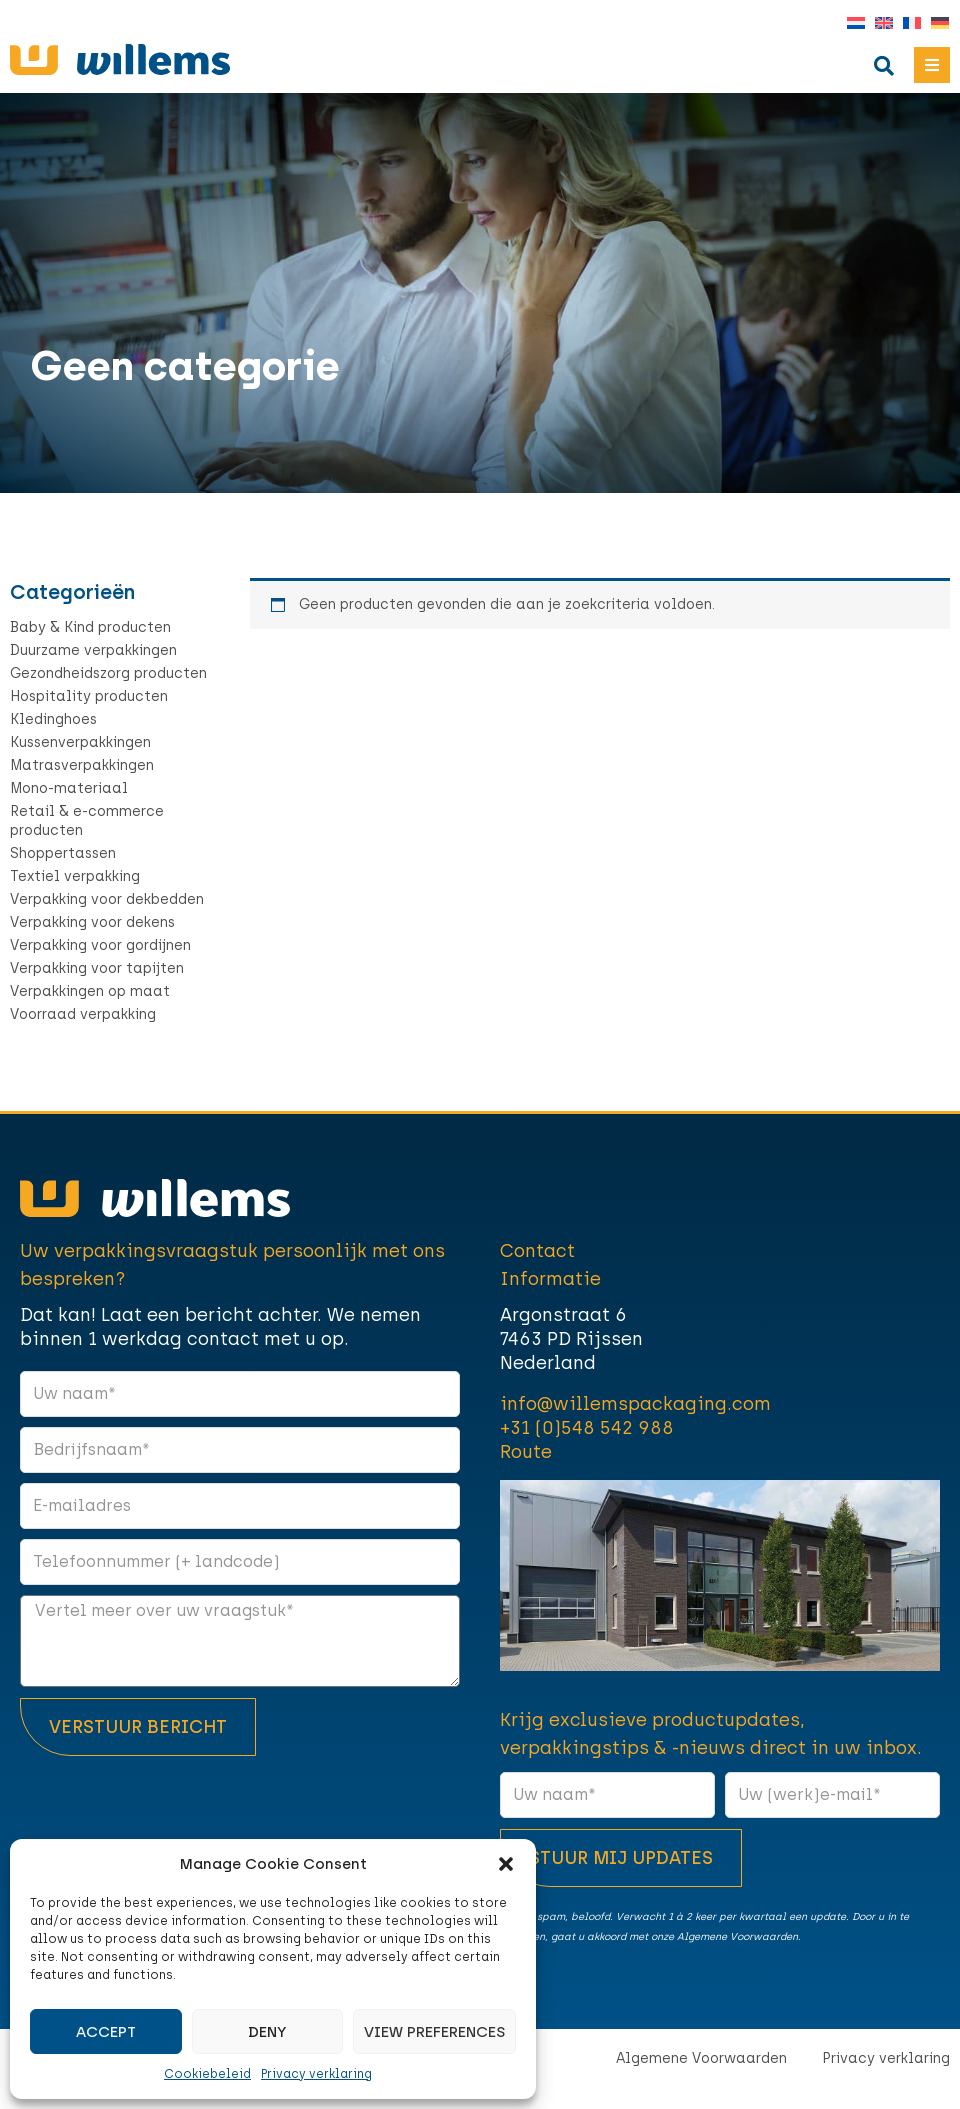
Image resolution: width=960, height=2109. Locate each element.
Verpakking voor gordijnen (100, 945)
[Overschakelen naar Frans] (907, 23)
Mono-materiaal (69, 788)
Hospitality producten (89, 696)
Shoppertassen (63, 853)
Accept (106, 2032)
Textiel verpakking (75, 876)
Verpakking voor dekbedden (107, 899)
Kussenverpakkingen (80, 742)
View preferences (434, 2032)
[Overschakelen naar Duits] (935, 23)
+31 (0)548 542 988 (587, 1428)
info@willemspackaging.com (635, 1404)
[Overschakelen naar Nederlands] (851, 23)
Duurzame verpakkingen (93, 650)
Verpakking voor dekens (92, 922)
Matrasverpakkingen (82, 765)
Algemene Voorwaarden (701, 2058)
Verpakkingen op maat (90, 991)
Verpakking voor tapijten (97, 968)
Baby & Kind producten (90, 627)
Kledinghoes (53, 719)
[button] (506, 1864)
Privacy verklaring (316, 2074)
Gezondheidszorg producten (108, 673)
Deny (267, 2032)
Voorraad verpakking (83, 1014)
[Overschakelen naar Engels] (879, 23)
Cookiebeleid (207, 2074)
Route (526, 1452)
